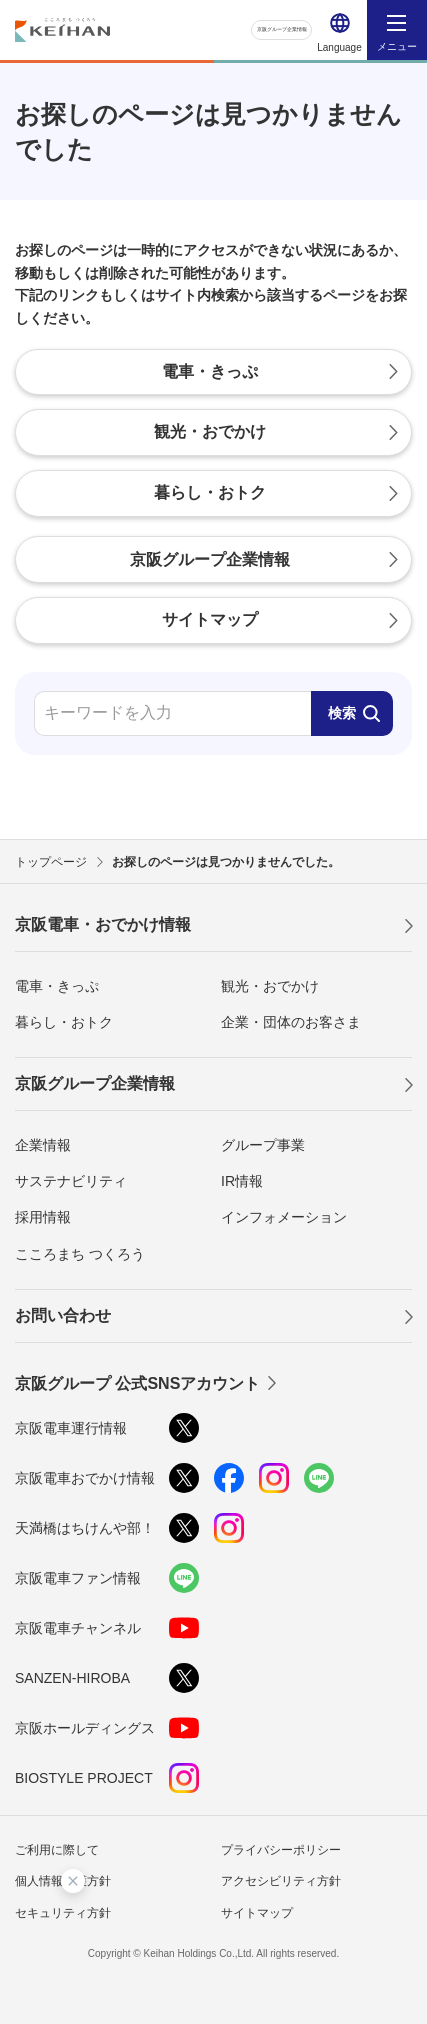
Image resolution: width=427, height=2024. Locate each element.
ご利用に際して (57, 1850)
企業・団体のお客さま (291, 1022)
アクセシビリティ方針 (281, 1881)
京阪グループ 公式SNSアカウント (137, 1383)
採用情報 (43, 1217)
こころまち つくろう (80, 1254)
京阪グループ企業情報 (253, 29)
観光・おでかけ (270, 986)
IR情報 (242, 1181)
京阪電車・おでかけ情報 (103, 924)
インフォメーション (284, 1217)
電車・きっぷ (57, 986)
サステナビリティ (71, 1181)
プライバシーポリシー (281, 1850)
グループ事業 (263, 1145)
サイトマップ (257, 1913)
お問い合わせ (63, 1315)
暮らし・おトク (64, 1022)
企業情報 (43, 1145)
